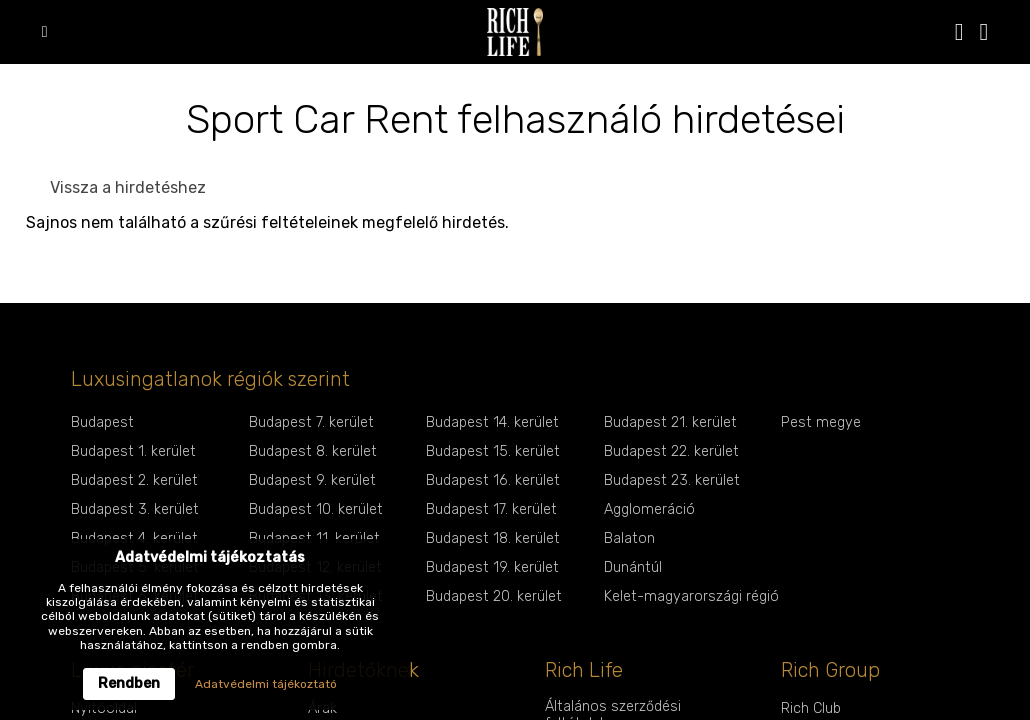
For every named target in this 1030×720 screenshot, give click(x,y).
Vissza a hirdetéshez (128, 187)
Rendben (129, 683)
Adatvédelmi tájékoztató (266, 684)
